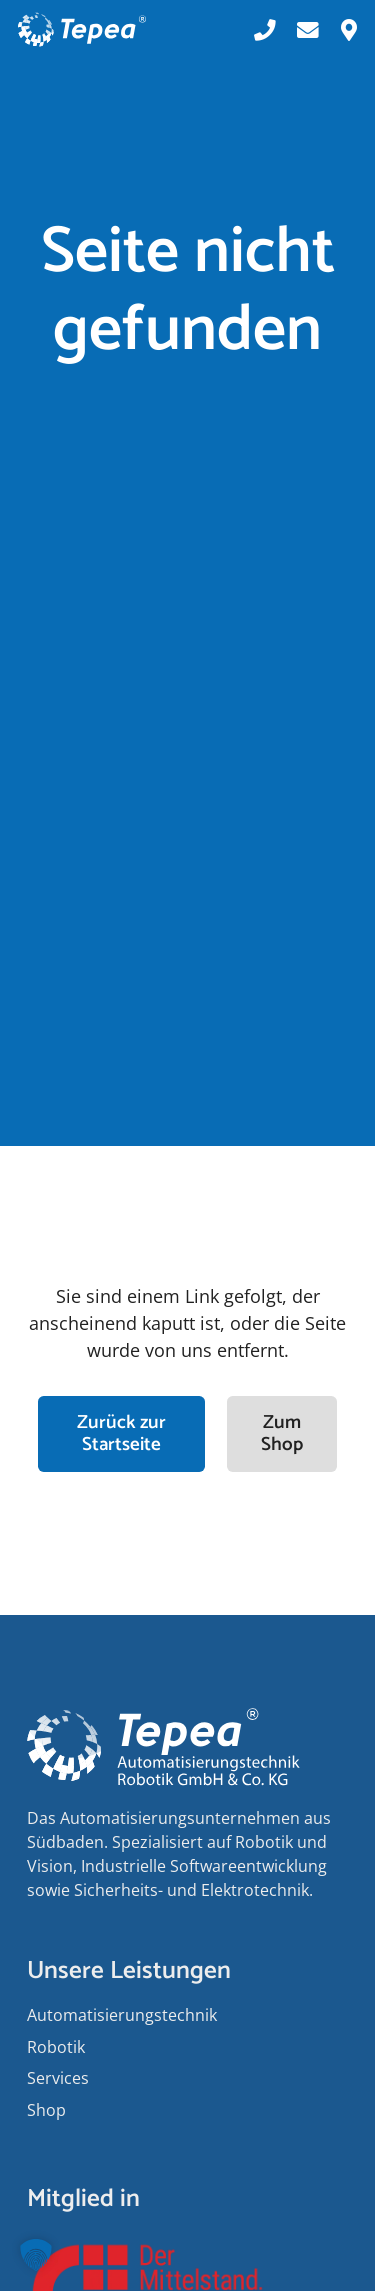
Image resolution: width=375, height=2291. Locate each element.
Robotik (56, 2047)
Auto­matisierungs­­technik (122, 2015)
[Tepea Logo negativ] (82, 30)
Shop (46, 2110)
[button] (36, 2255)
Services (58, 2078)
